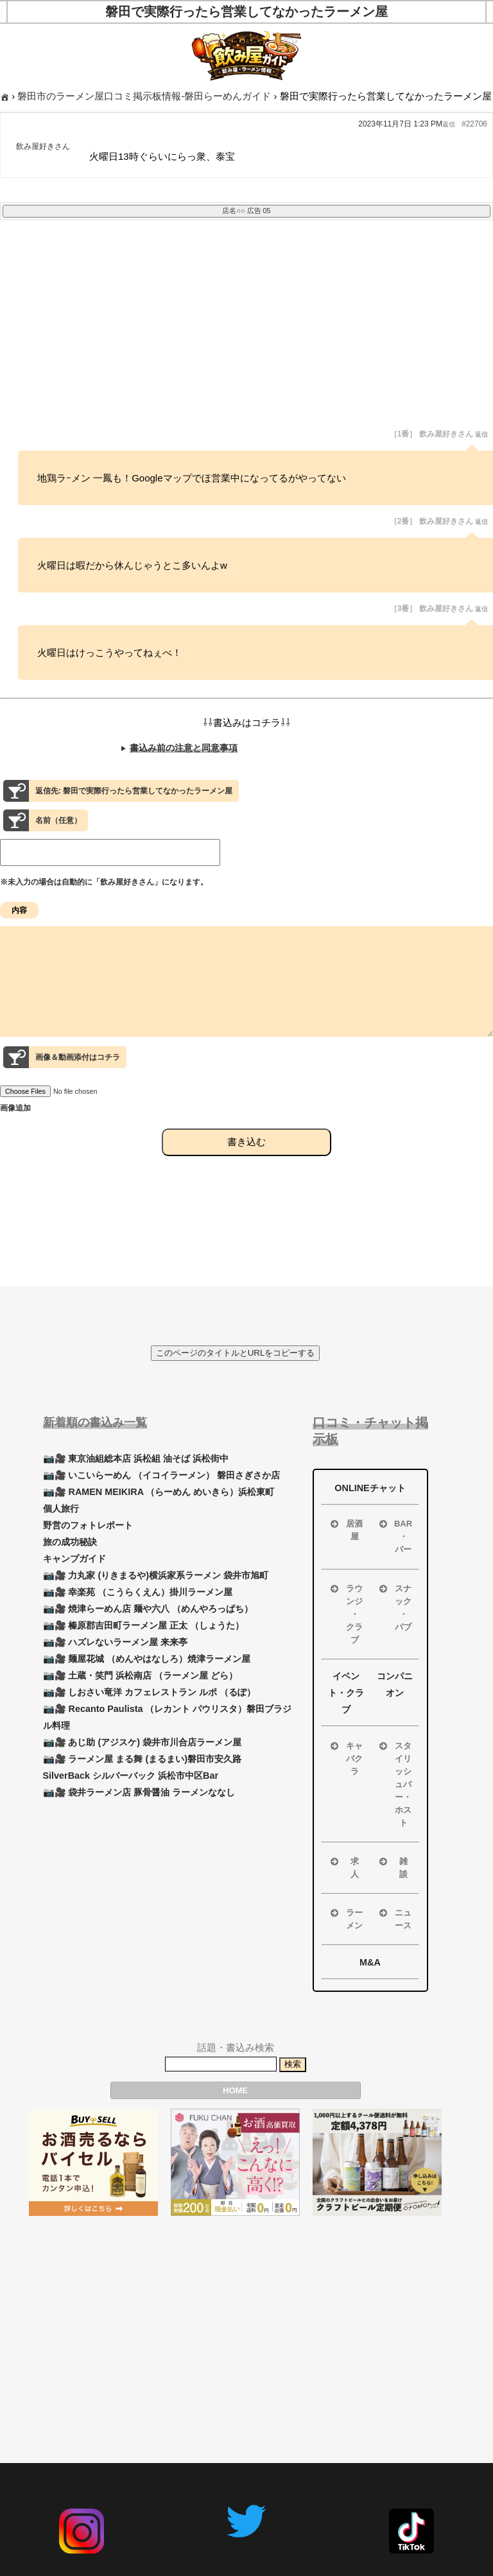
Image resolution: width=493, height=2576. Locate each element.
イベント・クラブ (346, 1693)
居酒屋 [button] (345, 1529)
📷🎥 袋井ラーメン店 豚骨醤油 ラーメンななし (139, 1792)
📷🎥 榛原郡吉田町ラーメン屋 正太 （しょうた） (144, 1625)
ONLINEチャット (369, 1488)
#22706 (474, 123)
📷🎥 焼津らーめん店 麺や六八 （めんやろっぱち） (148, 1609)
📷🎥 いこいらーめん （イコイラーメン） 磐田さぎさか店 (162, 1475)
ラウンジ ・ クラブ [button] (345, 1613)
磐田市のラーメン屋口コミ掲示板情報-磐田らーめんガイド (144, 96)
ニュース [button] (394, 1918)
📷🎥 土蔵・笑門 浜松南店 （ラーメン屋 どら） (140, 1675)
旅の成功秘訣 (70, 1542)
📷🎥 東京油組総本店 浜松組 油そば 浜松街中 (136, 1458)
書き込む (246, 1164)
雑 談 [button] (392, 1867)
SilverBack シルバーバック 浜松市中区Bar (131, 1775)
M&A (370, 1962)
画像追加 (15, 1131)
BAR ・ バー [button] (395, 1535)
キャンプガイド (74, 1558)
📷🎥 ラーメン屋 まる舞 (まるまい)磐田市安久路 (142, 1759)
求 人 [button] (343, 1867)
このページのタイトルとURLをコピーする (235, 1353)
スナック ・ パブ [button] (394, 1607)
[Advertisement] (246, 333)
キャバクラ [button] (345, 1758)
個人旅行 (61, 1508)
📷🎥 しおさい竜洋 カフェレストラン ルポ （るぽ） (149, 1692)
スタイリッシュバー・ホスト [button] (394, 1784)
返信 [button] (448, 124)
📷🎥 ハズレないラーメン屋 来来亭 (115, 1642)
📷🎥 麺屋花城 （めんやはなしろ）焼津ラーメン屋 (147, 1659)
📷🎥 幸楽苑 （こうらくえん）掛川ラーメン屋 (138, 1592)
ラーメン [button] (345, 1918)
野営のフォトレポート (88, 1525)
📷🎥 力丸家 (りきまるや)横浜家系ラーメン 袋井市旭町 (156, 1575)
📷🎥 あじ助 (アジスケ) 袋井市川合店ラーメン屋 (142, 1742)
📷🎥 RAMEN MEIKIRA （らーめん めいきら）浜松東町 (159, 1492)
